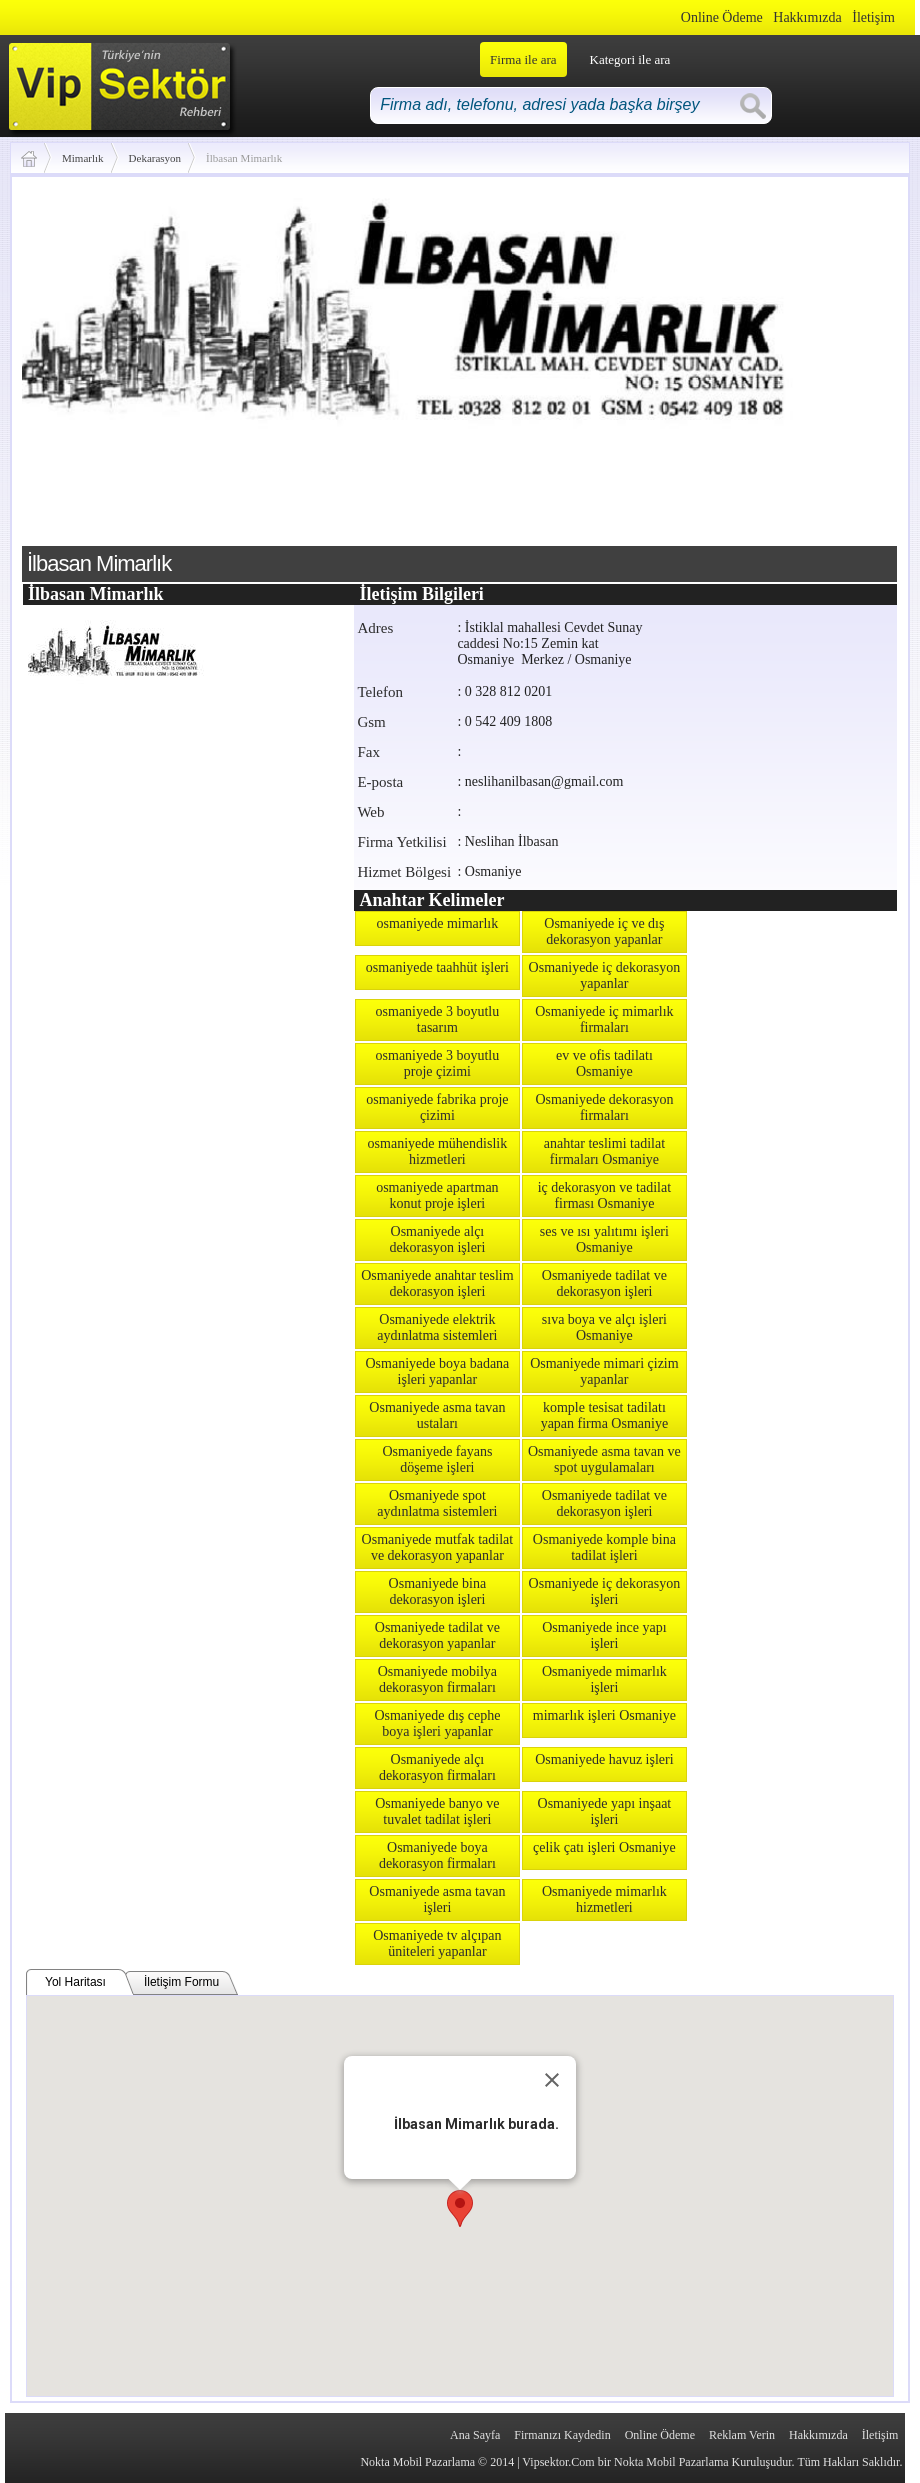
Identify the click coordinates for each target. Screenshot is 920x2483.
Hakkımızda (807, 17)
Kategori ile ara (630, 59)
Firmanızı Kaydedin (562, 2435)
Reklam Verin (742, 2435)
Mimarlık (83, 158)
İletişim (873, 17)
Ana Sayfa (475, 2435)
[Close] (552, 2080)
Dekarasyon (155, 158)
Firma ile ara (523, 59)
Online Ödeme (722, 17)
